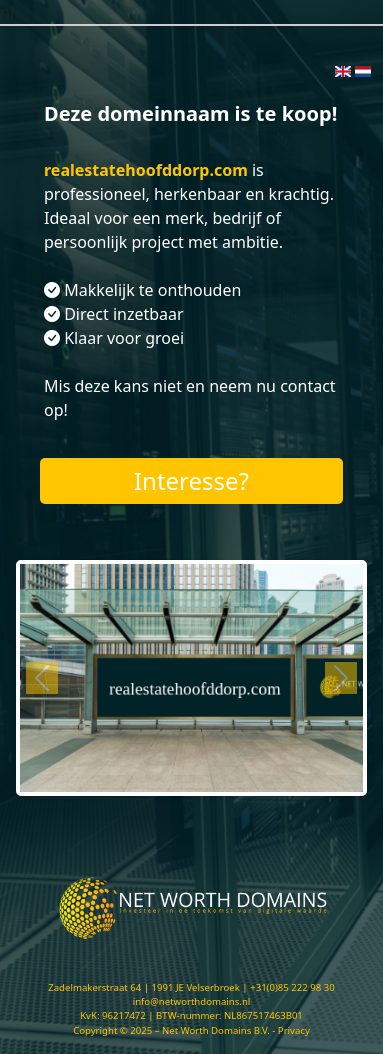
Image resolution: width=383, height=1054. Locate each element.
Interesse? (191, 480)
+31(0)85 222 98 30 (292, 987)
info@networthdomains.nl (192, 1001)
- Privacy (291, 1030)
